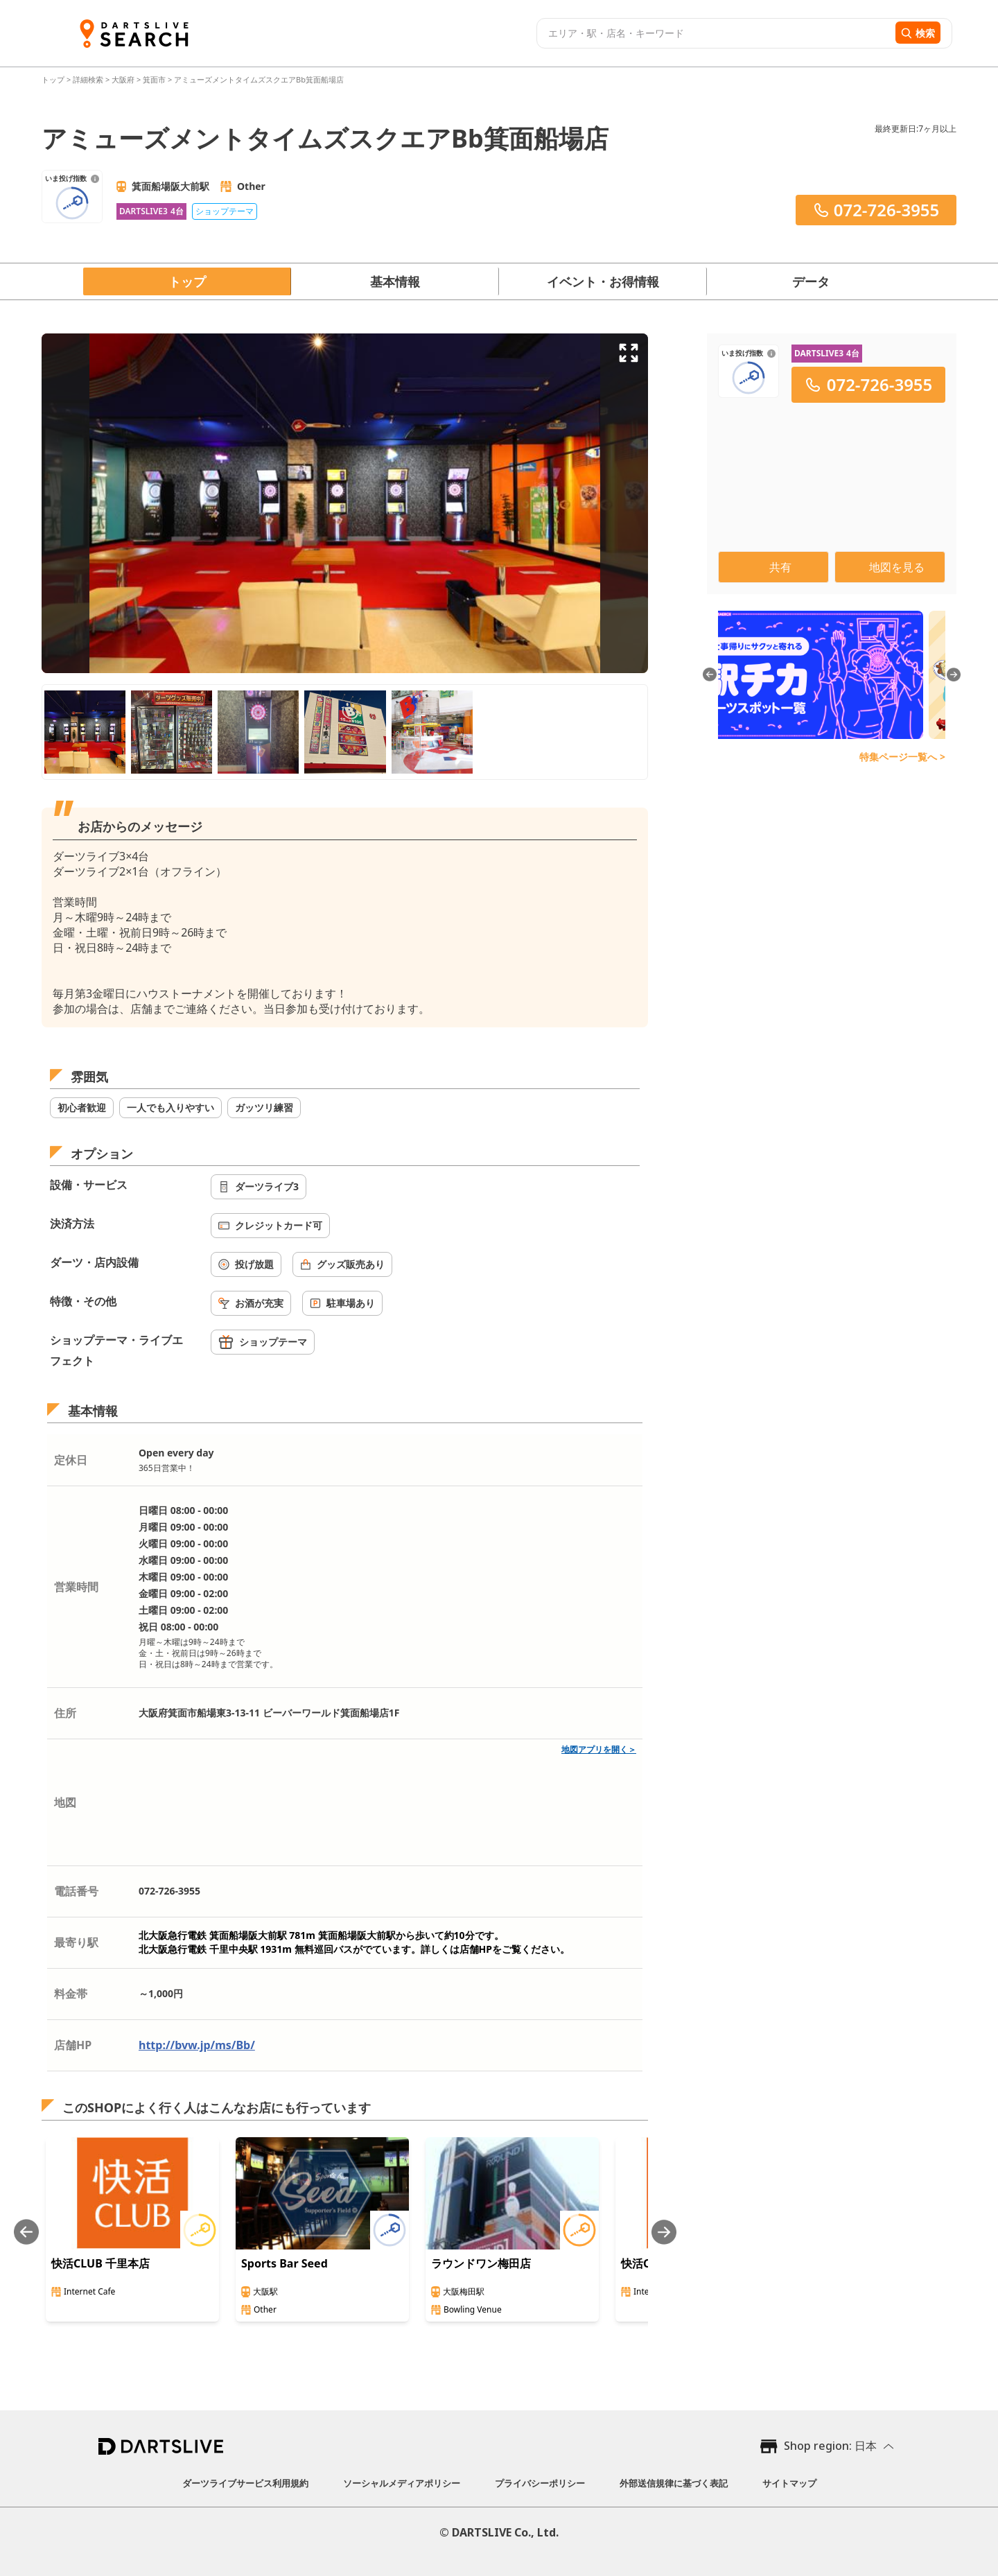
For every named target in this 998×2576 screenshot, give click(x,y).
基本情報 (395, 281)
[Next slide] (664, 2231)
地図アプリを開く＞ (598, 1749)
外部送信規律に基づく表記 (674, 2483)
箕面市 (154, 79)
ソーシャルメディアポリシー (401, 2483)
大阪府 (123, 79)
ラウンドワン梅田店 (481, 2263)
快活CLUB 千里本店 (100, 2263)
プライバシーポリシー (540, 2483)
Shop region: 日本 (830, 2445)
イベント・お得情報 (603, 281)
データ (811, 281)
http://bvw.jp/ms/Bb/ (197, 2045)
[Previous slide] (26, 2231)
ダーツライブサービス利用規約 (245, 2483)
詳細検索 (89, 79)
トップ (54, 79)
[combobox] (714, 33)
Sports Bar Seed (284, 2263)
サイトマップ (789, 2483)
